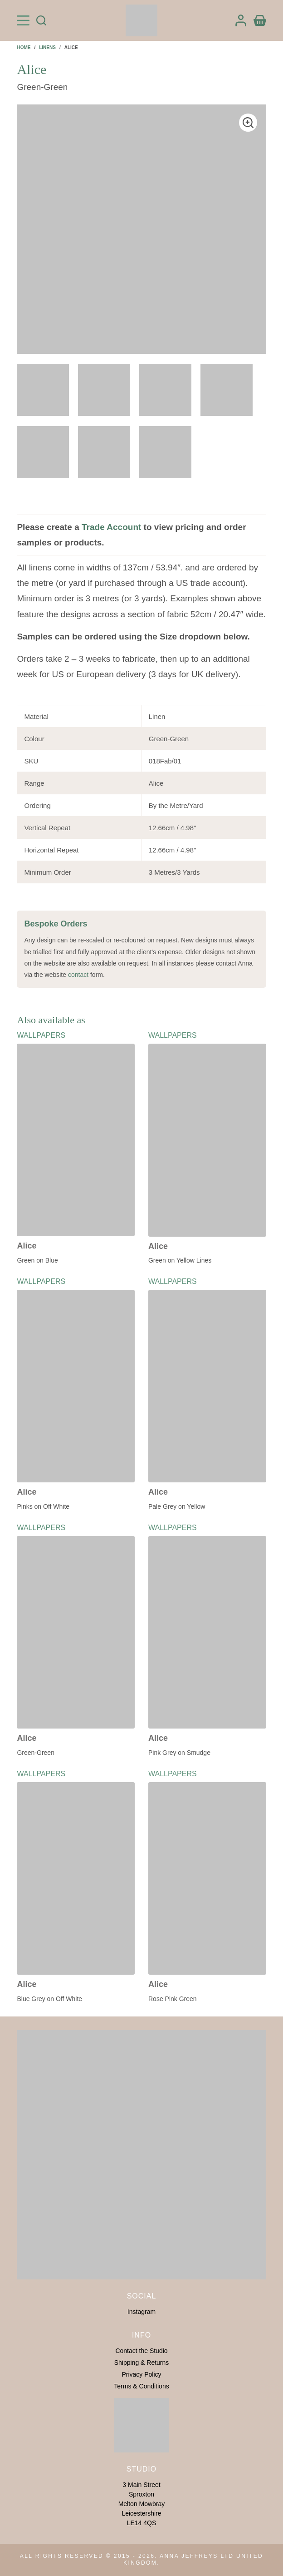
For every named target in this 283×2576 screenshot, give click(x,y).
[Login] (241, 20)
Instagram (141, 2311)
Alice (26, 1245)
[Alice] (76, 1140)
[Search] (41, 20)
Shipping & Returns (141, 2362)
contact (78, 974)
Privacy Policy (141, 2374)
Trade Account (111, 527)
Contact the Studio (141, 2350)
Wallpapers (41, 1035)
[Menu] (23, 20)
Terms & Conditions (141, 2386)
